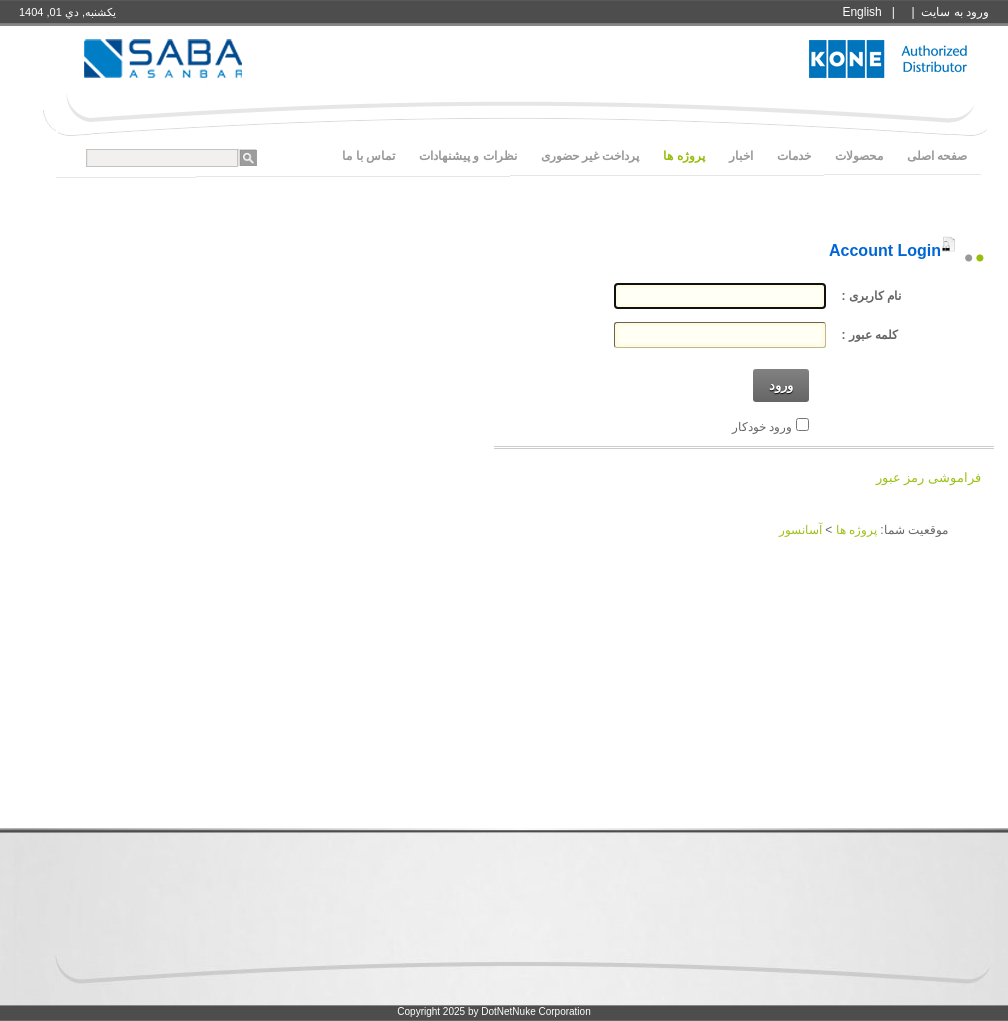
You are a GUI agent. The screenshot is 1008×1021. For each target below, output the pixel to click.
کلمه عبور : (870, 335)
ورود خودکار (762, 427)
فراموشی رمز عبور (928, 477)
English (861, 12)
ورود (781, 385)
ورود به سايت (955, 12)
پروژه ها (856, 530)
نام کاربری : (872, 296)
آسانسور (800, 530)
